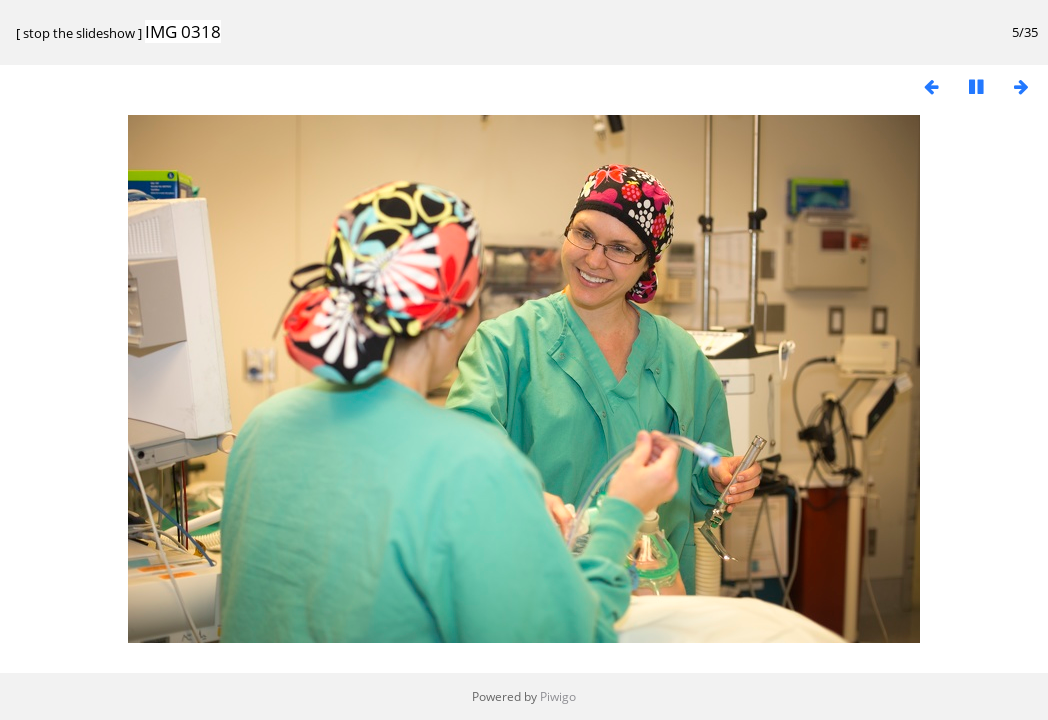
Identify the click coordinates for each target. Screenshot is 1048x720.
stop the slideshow (79, 33)
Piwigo (558, 696)
